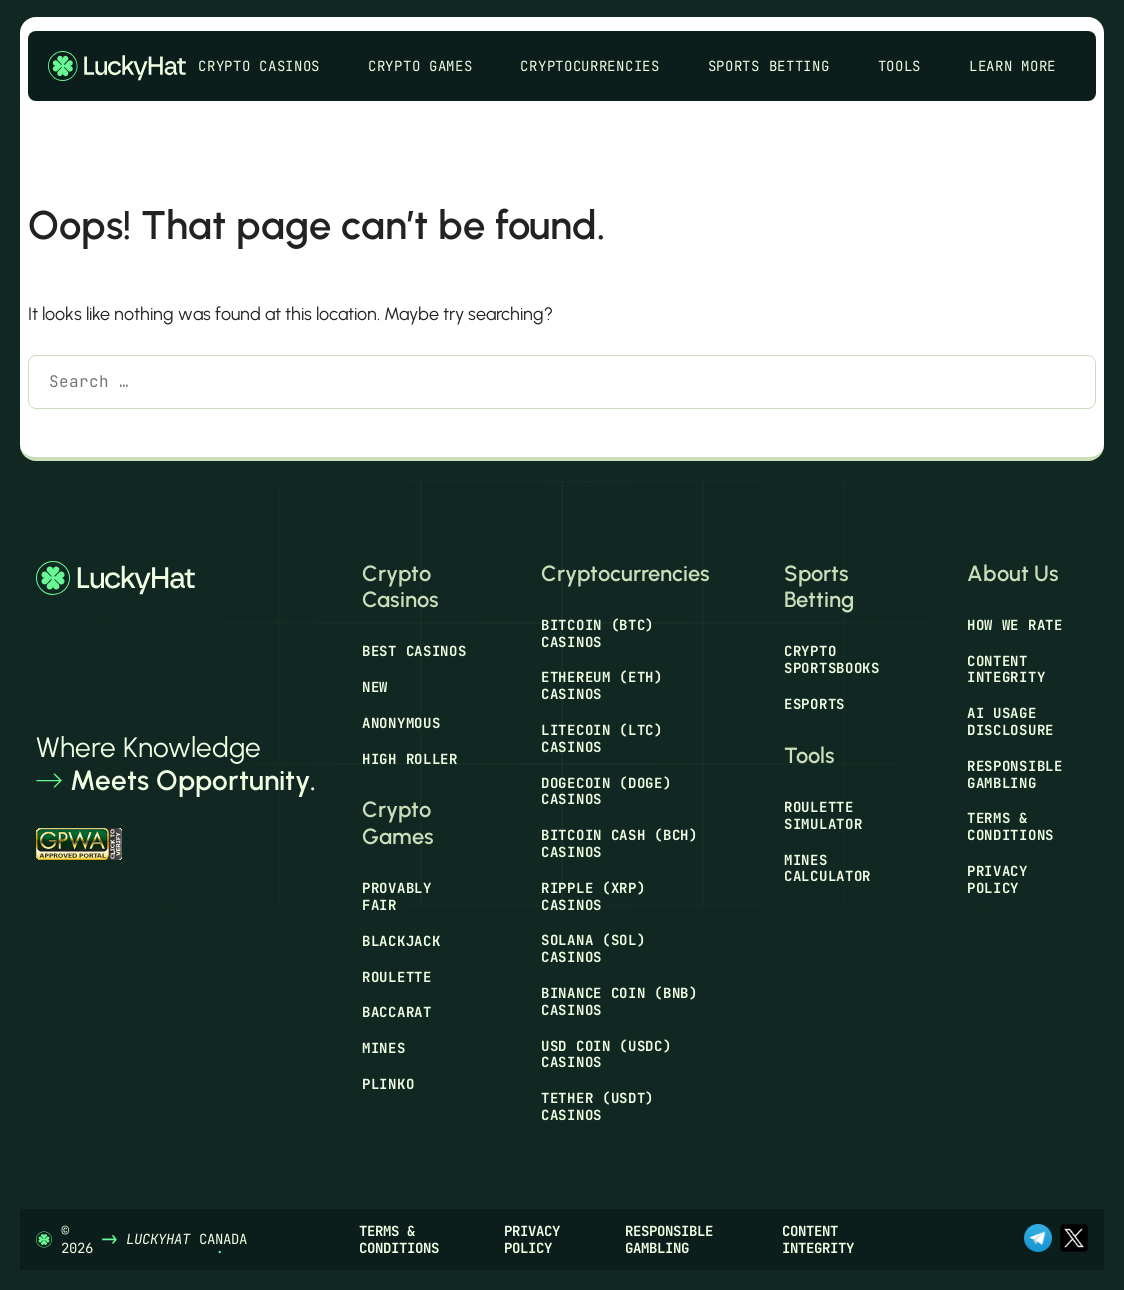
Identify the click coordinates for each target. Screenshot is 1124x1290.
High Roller (410, 759)
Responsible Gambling (1015, 774)
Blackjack (401, 941)
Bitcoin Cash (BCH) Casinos (619, 843)
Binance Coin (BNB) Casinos (619, 1001)
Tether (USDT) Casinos (597, 1106)
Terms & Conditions (1010, 826)
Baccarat (397, 1012)
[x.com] (1074, 1240)
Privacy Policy (997, 879)
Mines (384, 1048)
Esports (814, 704)
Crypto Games (430, 66)
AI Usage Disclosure (1010, 721)
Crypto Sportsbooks (832, 659)
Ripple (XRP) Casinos (593, 896)
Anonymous (401, 723)
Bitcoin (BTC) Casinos (597, 633)
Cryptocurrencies (599, 66)
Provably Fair (397, 896)
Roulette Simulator (823, 815)
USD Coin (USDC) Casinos (606, 1054)
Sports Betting (779, 66)
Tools (910, 66)
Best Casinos (414, 651)
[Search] (57, 433)
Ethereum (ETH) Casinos (602, 685)
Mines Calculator (827, 868)
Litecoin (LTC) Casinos (602, 738)
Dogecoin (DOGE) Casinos (606, 791)
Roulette (397, 977)
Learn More (1022, 66)
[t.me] (1038, 1240)
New (375, 687)
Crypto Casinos (269, 66)
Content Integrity (1006, 669)
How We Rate (1015, 625)
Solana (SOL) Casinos (593, 948)
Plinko (388, 1084)
